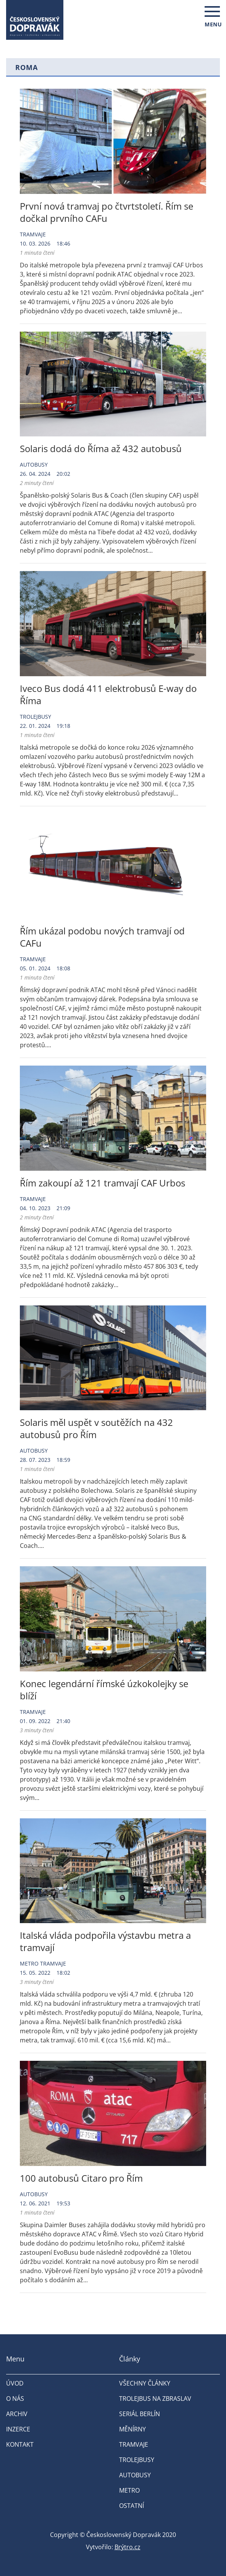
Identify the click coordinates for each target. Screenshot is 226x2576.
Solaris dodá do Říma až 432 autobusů (101, 448)
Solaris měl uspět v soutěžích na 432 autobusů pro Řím (96, 1428)
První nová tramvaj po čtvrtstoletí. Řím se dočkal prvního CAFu (106, 212)
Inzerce (18, 2429)
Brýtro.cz (127, 2547)
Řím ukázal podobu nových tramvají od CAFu (102, 936)
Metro (29, 1963)
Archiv (16, 2414)
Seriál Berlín (139, 2414)
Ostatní (131, 2505)
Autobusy (34, 464)
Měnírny (132, 2429)
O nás (15, 2398)
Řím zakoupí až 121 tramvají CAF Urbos (102, 1183)
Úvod (15, 2383)
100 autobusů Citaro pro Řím (81, 2178)
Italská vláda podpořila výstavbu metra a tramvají (105, 1941)
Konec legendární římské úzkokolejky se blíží (104, 1689)
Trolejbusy (35, 716)
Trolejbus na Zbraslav (155, 2398)
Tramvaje (33, 234)
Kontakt (20, 2444)
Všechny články (144, 2383)
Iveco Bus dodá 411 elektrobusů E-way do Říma (108, 694)
